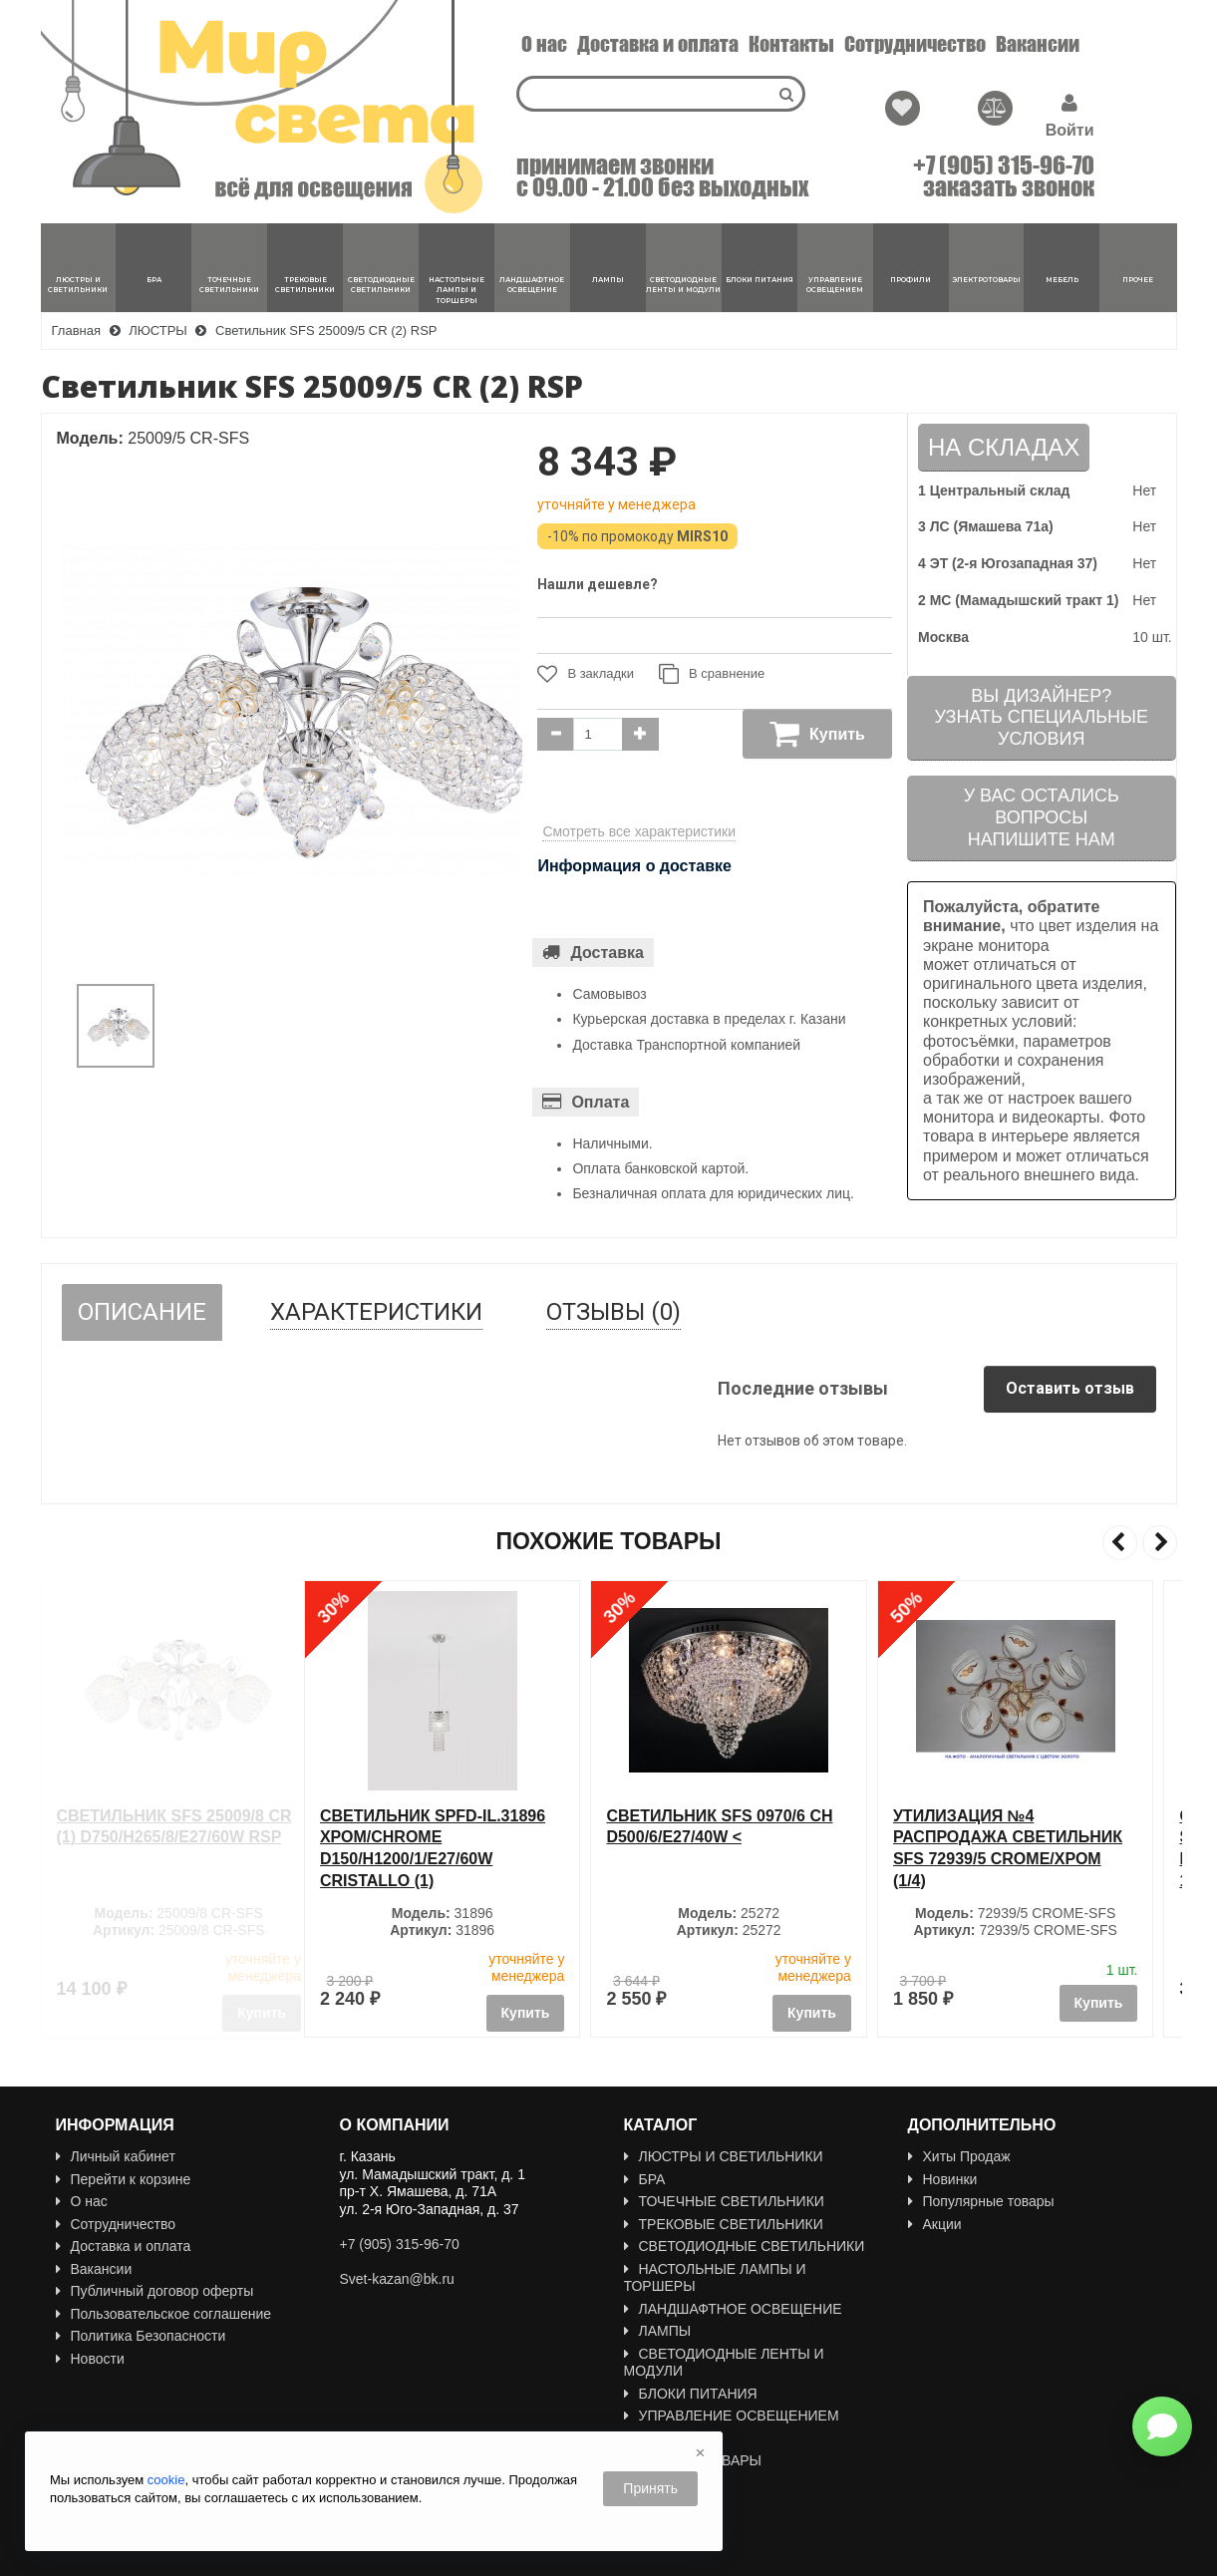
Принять (650, 2488)
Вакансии (1037, 44)
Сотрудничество (915, 44)
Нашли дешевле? (597, 584)
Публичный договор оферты (155, 2291)
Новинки (943, 2179)
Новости (90, 2359)
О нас (544, 44)
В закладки (585, 674)
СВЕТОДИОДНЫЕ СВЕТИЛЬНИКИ (744, 2246)
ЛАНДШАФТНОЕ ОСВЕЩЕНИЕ (733, 2309)
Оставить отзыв (1070, 1388)
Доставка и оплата (658, 44)
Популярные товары (981, 2201)
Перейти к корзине (123, 2179)
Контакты (791, 44)
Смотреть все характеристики (639, 831)
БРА (645, 2179)
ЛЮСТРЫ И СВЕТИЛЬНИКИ (723, 2156)
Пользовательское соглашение (164, 2314)
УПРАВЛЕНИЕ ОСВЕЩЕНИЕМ (731, 2415)
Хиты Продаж (959, 2156)
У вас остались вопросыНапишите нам (1041, 817)
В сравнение (711, 674)
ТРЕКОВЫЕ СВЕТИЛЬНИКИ (723, 2224)
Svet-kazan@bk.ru (397, 2279)
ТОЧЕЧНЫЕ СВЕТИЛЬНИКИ (724, 2201)
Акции (935, 2224)
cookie (166, 2479)
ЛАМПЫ (658, 2331)
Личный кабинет (115, 2156)
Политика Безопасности (141, 2336)
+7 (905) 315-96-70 (1003, 165)
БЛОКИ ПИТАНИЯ (691, 2394)
